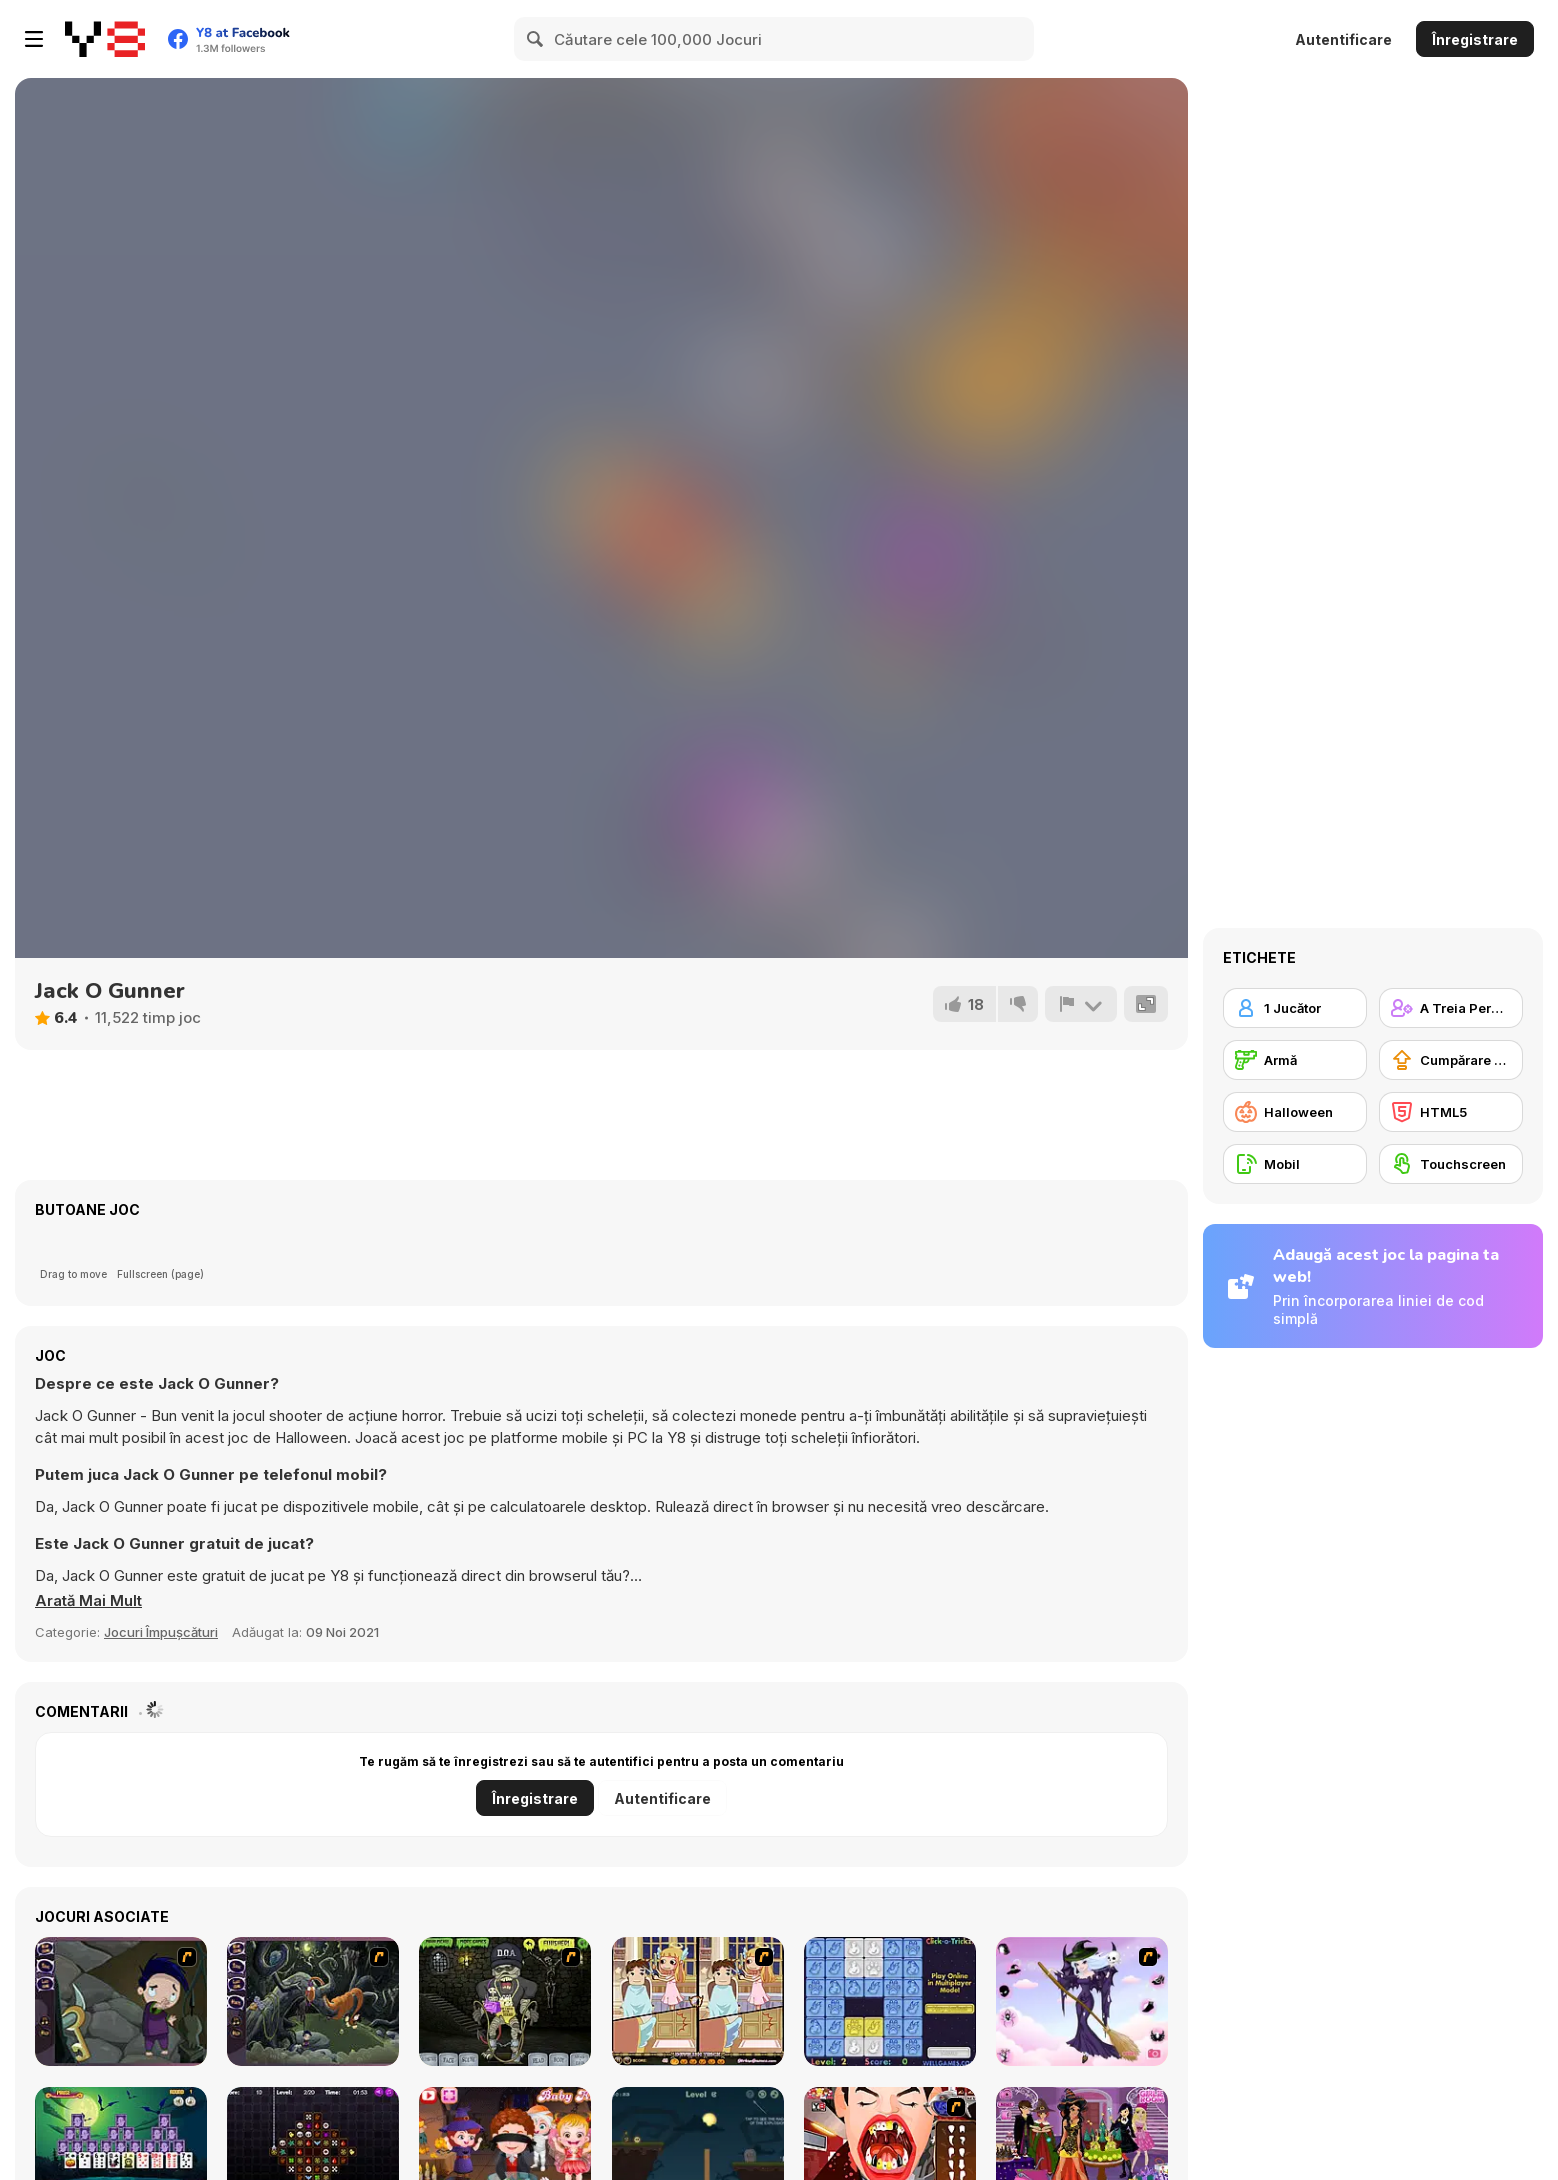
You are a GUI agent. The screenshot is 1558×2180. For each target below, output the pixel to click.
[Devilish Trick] (698, 2001)
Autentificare (1343, 39)
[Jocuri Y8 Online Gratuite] (105, 39)
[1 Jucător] (1295, 1008)
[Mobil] (1295, 1164)
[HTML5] (1451, 1112)
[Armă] (1295, 1060)
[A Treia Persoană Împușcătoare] (1451, 1008)
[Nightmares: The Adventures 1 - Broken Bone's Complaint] (121, 2001)
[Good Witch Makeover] (1082, 2001)
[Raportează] (1081, 1004)
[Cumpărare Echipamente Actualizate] (1451, 1060)
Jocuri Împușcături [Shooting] (161, 1632)
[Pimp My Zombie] (505, 2001)
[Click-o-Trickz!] (890, 2001)
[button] (89, 1601)
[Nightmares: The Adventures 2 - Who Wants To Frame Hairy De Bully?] (313, 2001)
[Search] (536, 39)
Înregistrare (1475, 39)
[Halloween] (1295, 1112)
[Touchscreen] (1451, 1164)
